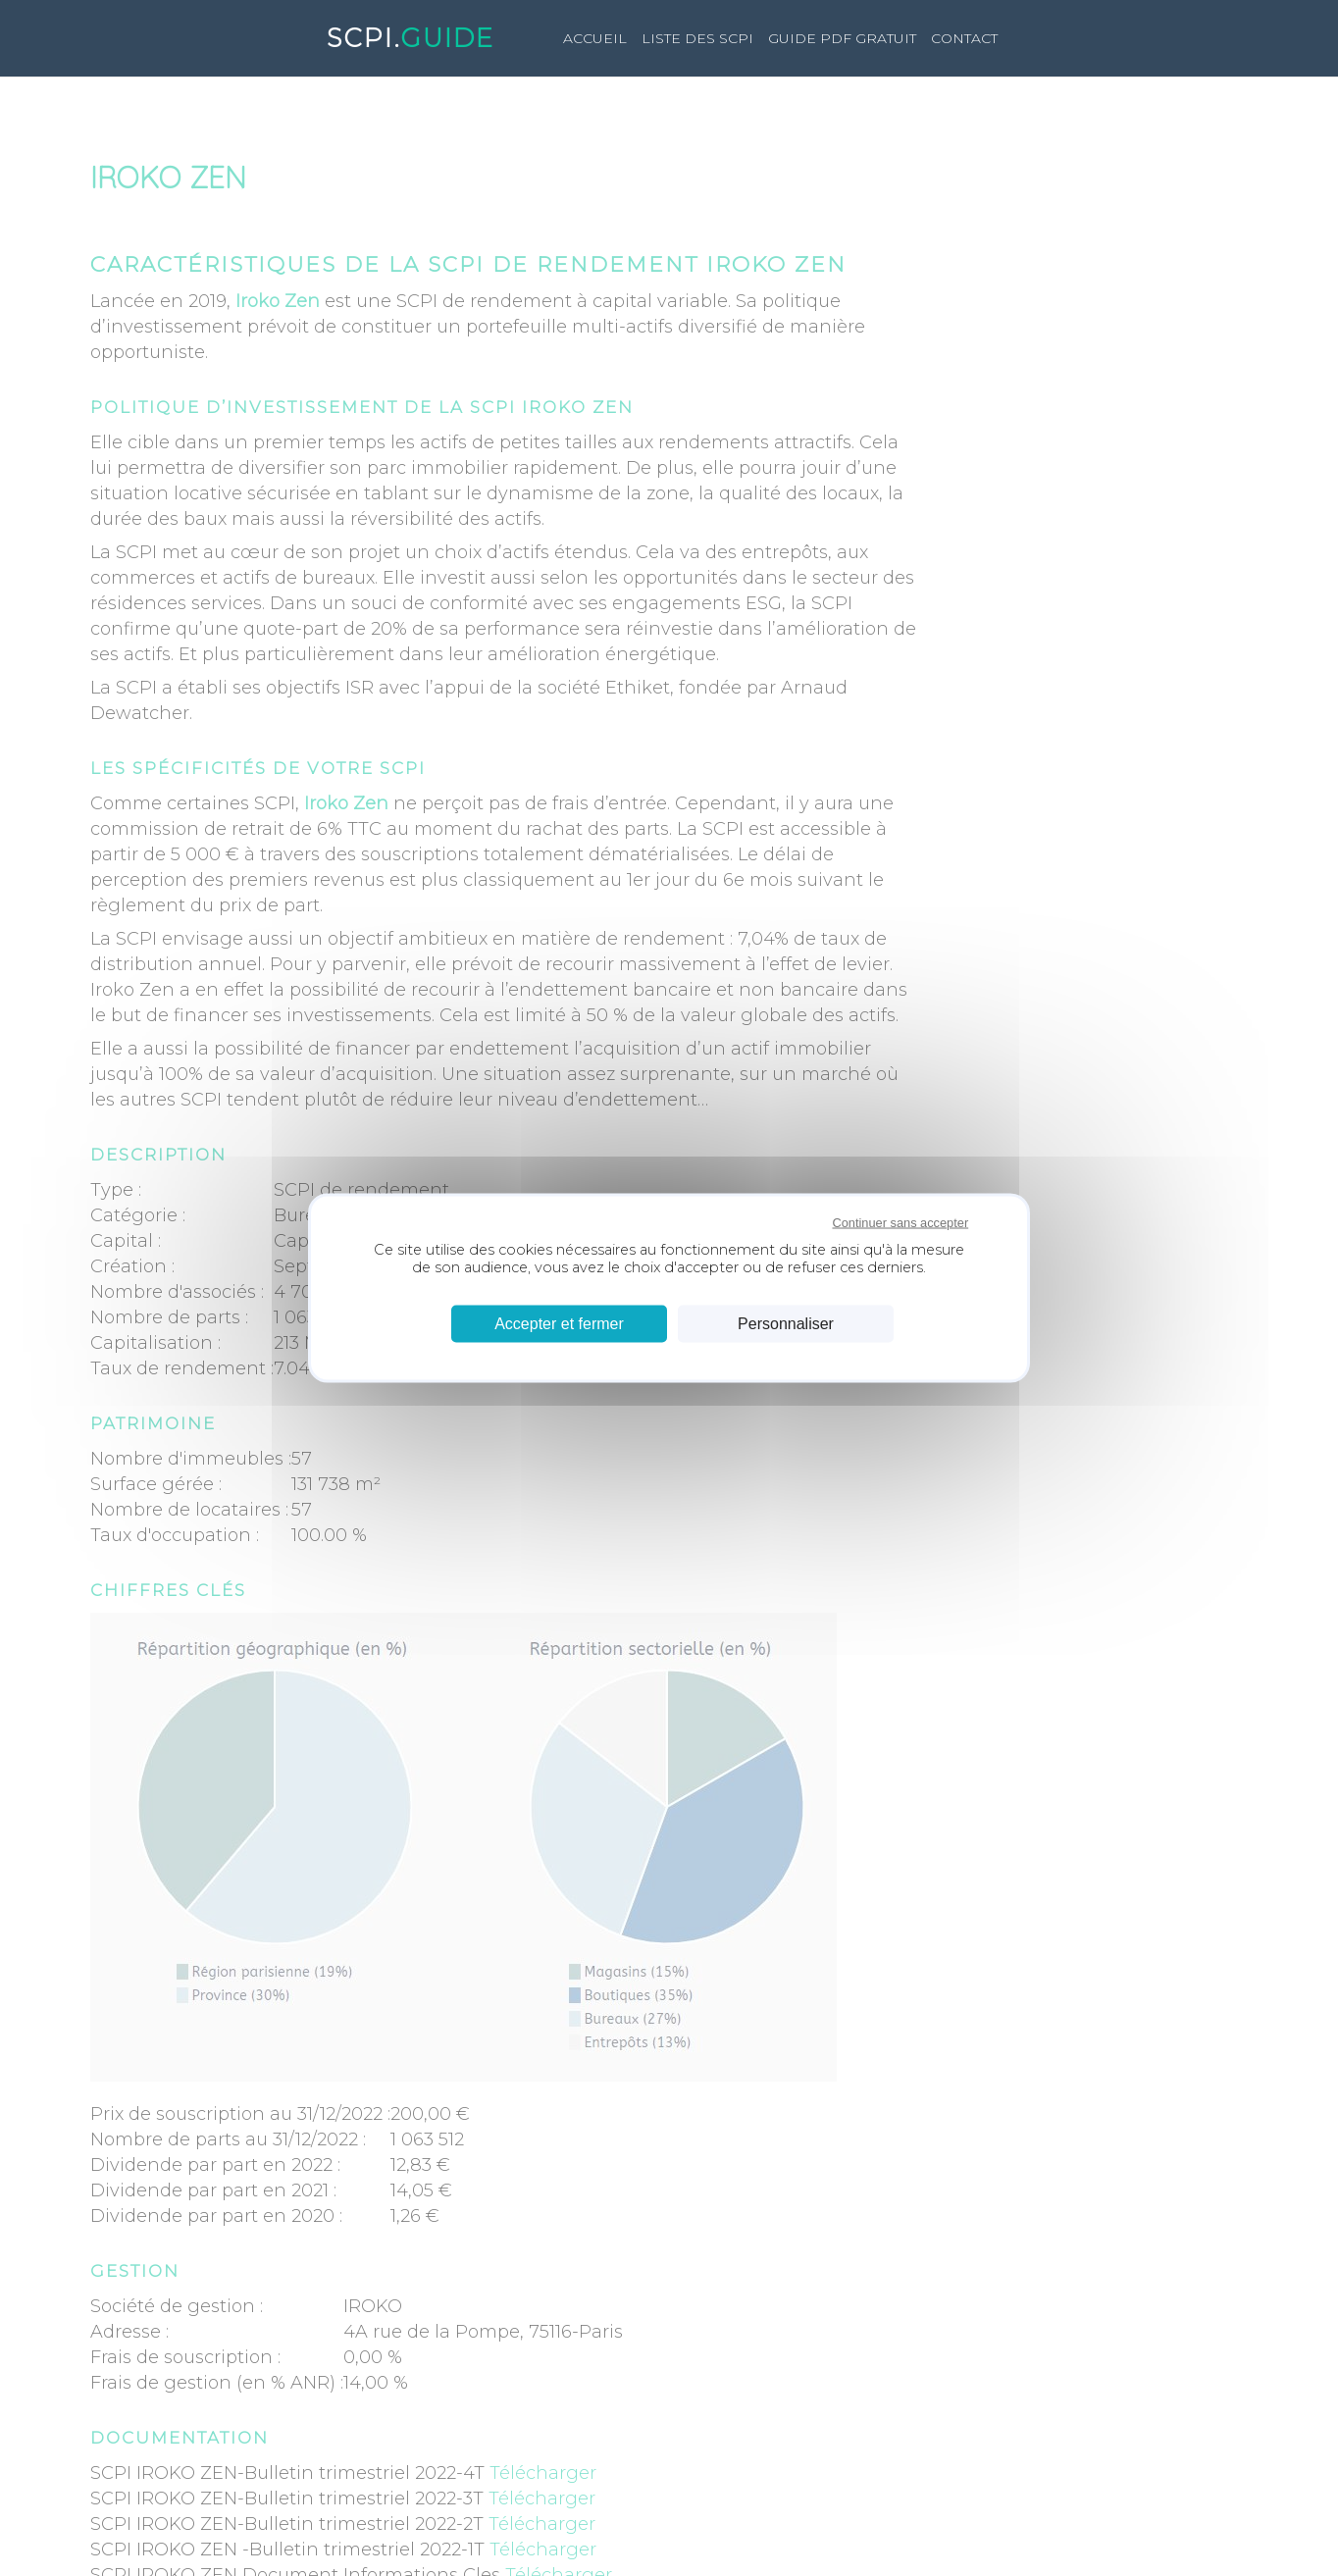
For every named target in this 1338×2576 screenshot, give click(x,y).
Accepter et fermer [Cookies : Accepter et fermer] (559, 1323)
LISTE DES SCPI (697, 38)
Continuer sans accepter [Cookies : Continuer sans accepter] (900, 1221)
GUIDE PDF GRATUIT (842, 38)
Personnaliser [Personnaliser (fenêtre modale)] (786, 1323)
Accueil (595, 38)
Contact (964, 38)
